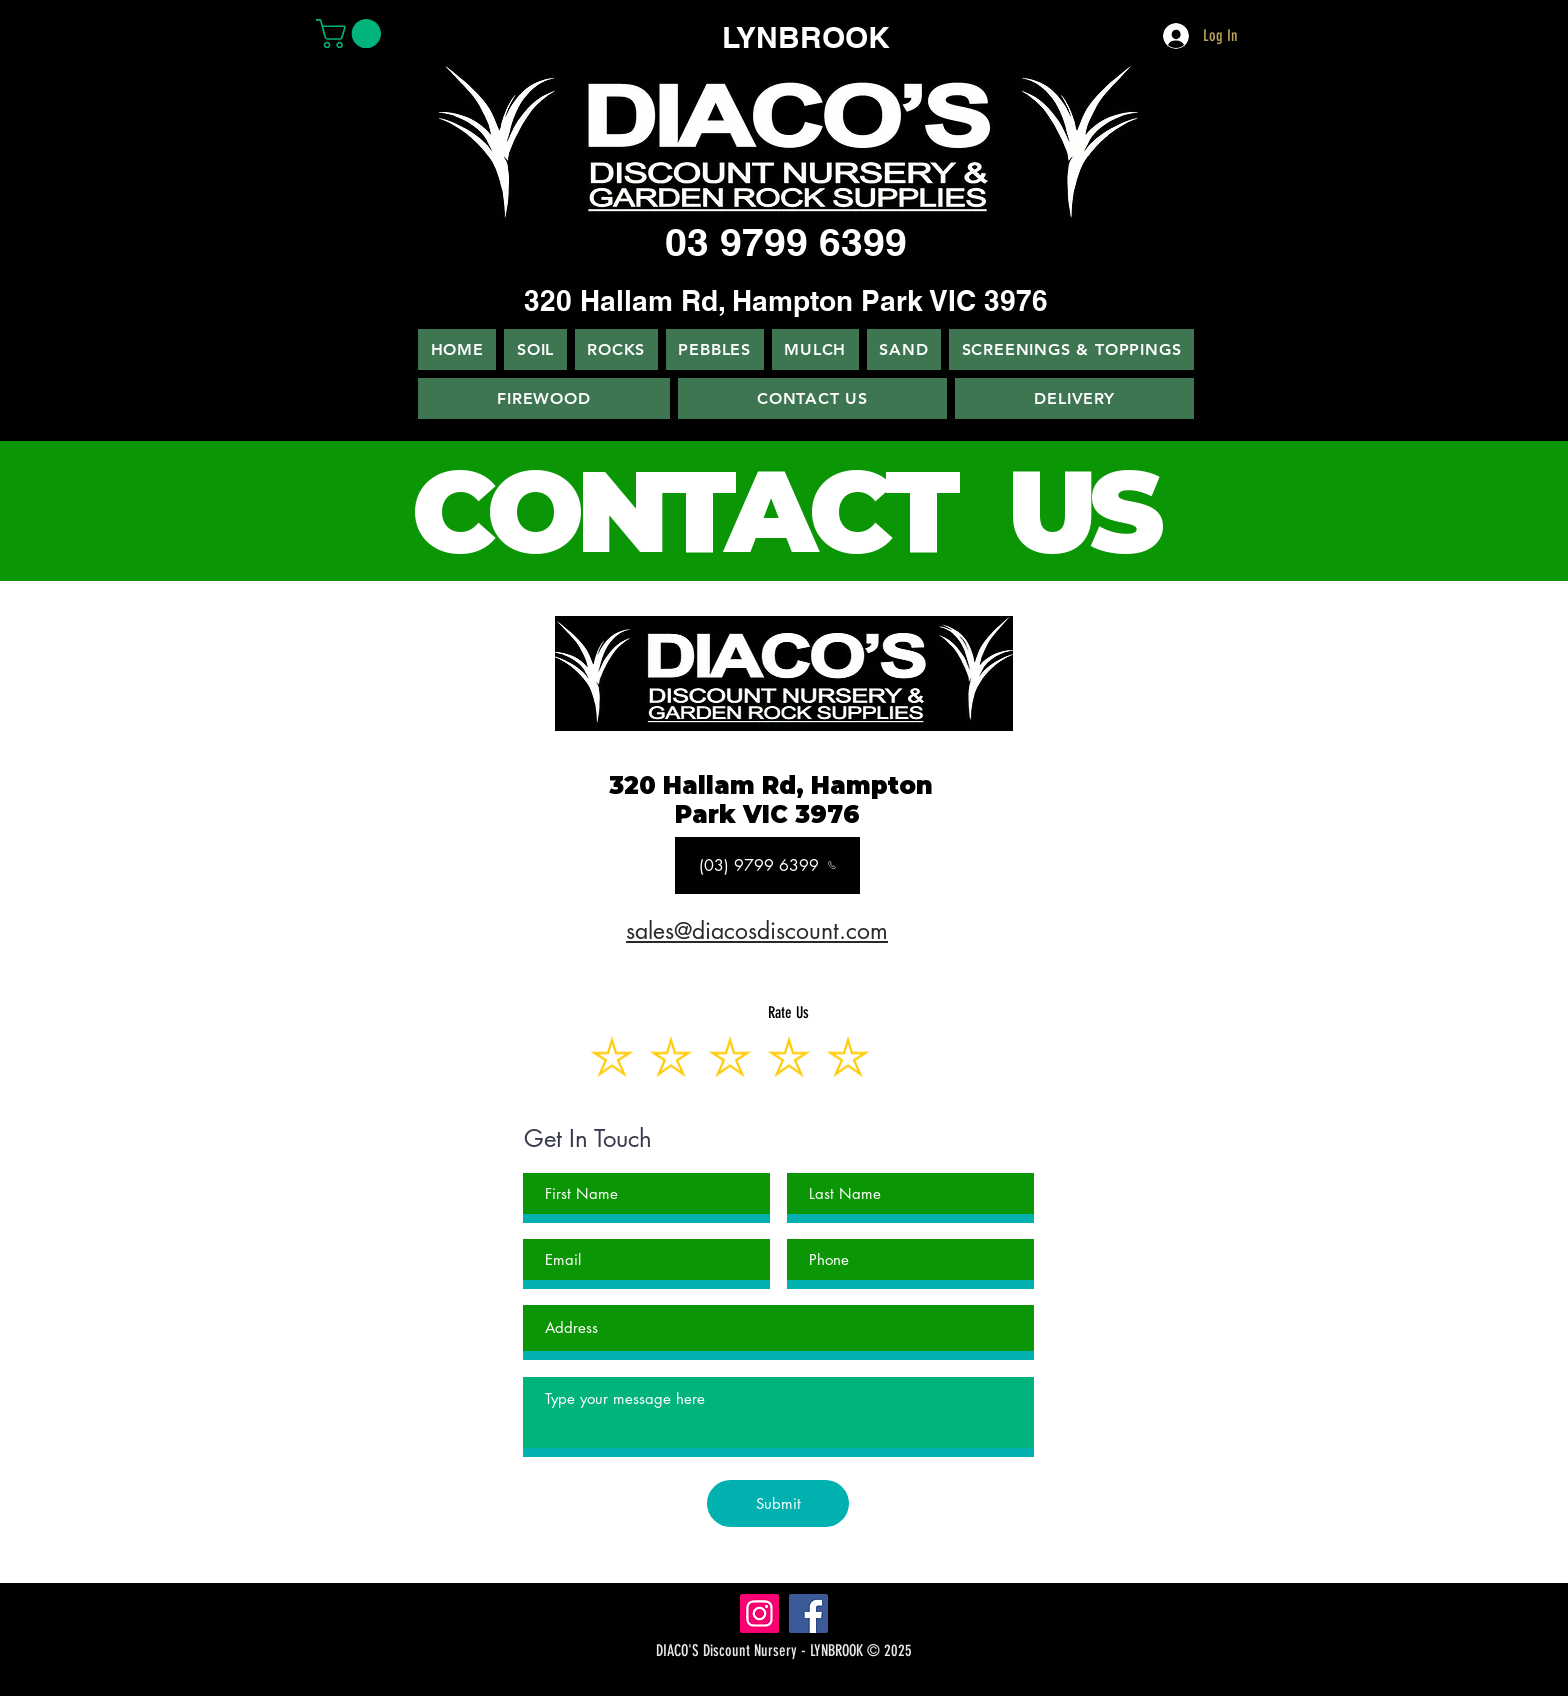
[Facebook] (808, 1613)
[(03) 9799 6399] (767, 865)
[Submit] (778, 1503)
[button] (352, 33)
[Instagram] (759, 1613)
